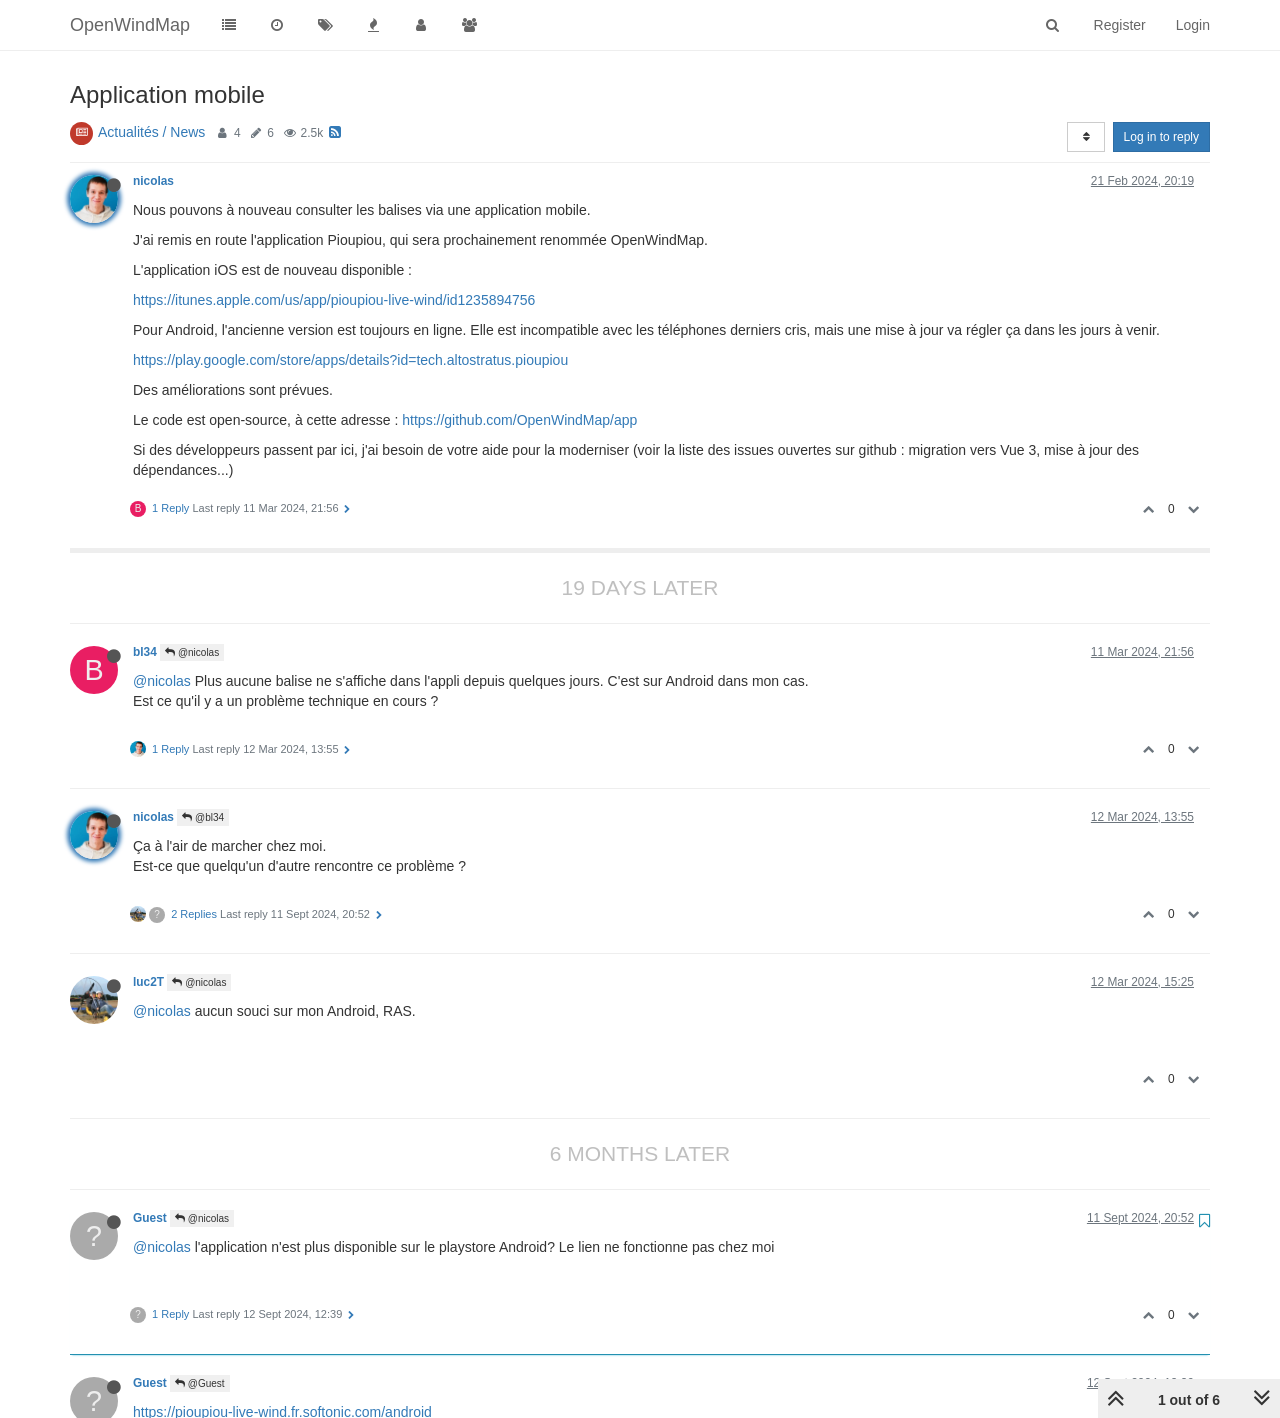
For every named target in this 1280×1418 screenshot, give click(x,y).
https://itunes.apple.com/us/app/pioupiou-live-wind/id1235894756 (334, 300)
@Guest (200, 1383)
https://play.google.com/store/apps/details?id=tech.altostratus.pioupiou (350, 360)
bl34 (145, 652)
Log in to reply (1161, 137)
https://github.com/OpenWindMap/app (519, 420)
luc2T (148, 982)
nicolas (153, 181)
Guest (150, 1218)
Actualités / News (151, 132)
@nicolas (192, 652)
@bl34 (203, 817)
